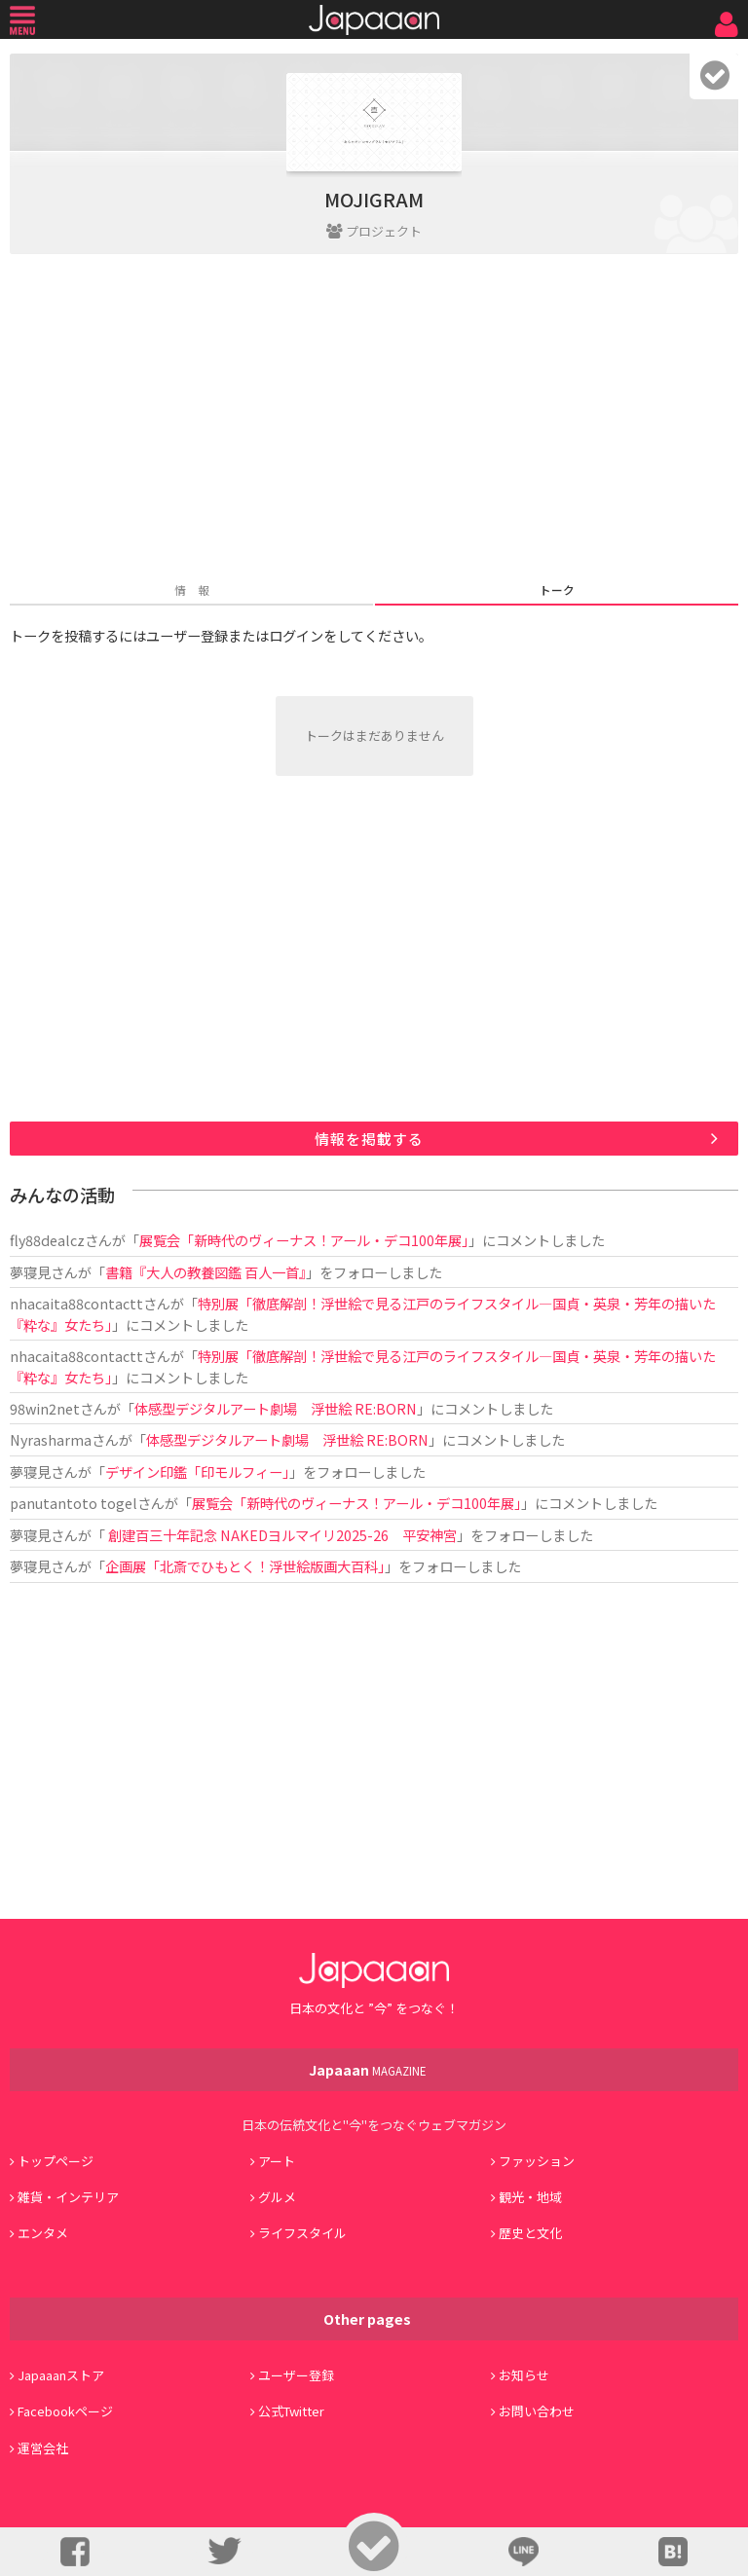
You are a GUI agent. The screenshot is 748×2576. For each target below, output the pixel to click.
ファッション (537, 2161)
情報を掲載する (369, 1138)
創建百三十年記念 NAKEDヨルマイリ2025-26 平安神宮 (281, 1535)
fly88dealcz (47, 1240)
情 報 (191, 589)
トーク (557, 589)
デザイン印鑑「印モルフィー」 (197, 1471)
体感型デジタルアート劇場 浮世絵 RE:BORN (275, 1408)
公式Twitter (291, 2411)
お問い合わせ (537, 2411)
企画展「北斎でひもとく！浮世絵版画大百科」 (245, 1566)
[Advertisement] (374, 419)
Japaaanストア (61, 2375)
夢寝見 (30, 1272)
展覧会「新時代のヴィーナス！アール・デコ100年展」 (303, 1240)
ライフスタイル (302, 2233)
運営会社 (43, 2448)
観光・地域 (530, 2197)
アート (276, 2161)
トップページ (56, 2161)
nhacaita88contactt (76, 1303)
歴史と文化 (530, 2233)
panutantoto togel (73, 1502)
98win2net (45, 1408)
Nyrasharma (51, 1439)
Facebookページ (65, 2411)
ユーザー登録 (296, 2375)
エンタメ (43, 2233)
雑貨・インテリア (68, 2197)
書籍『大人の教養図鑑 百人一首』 (205, 1272)
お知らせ (524, 2375)
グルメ (277, 2197)
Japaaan (374, 20)
